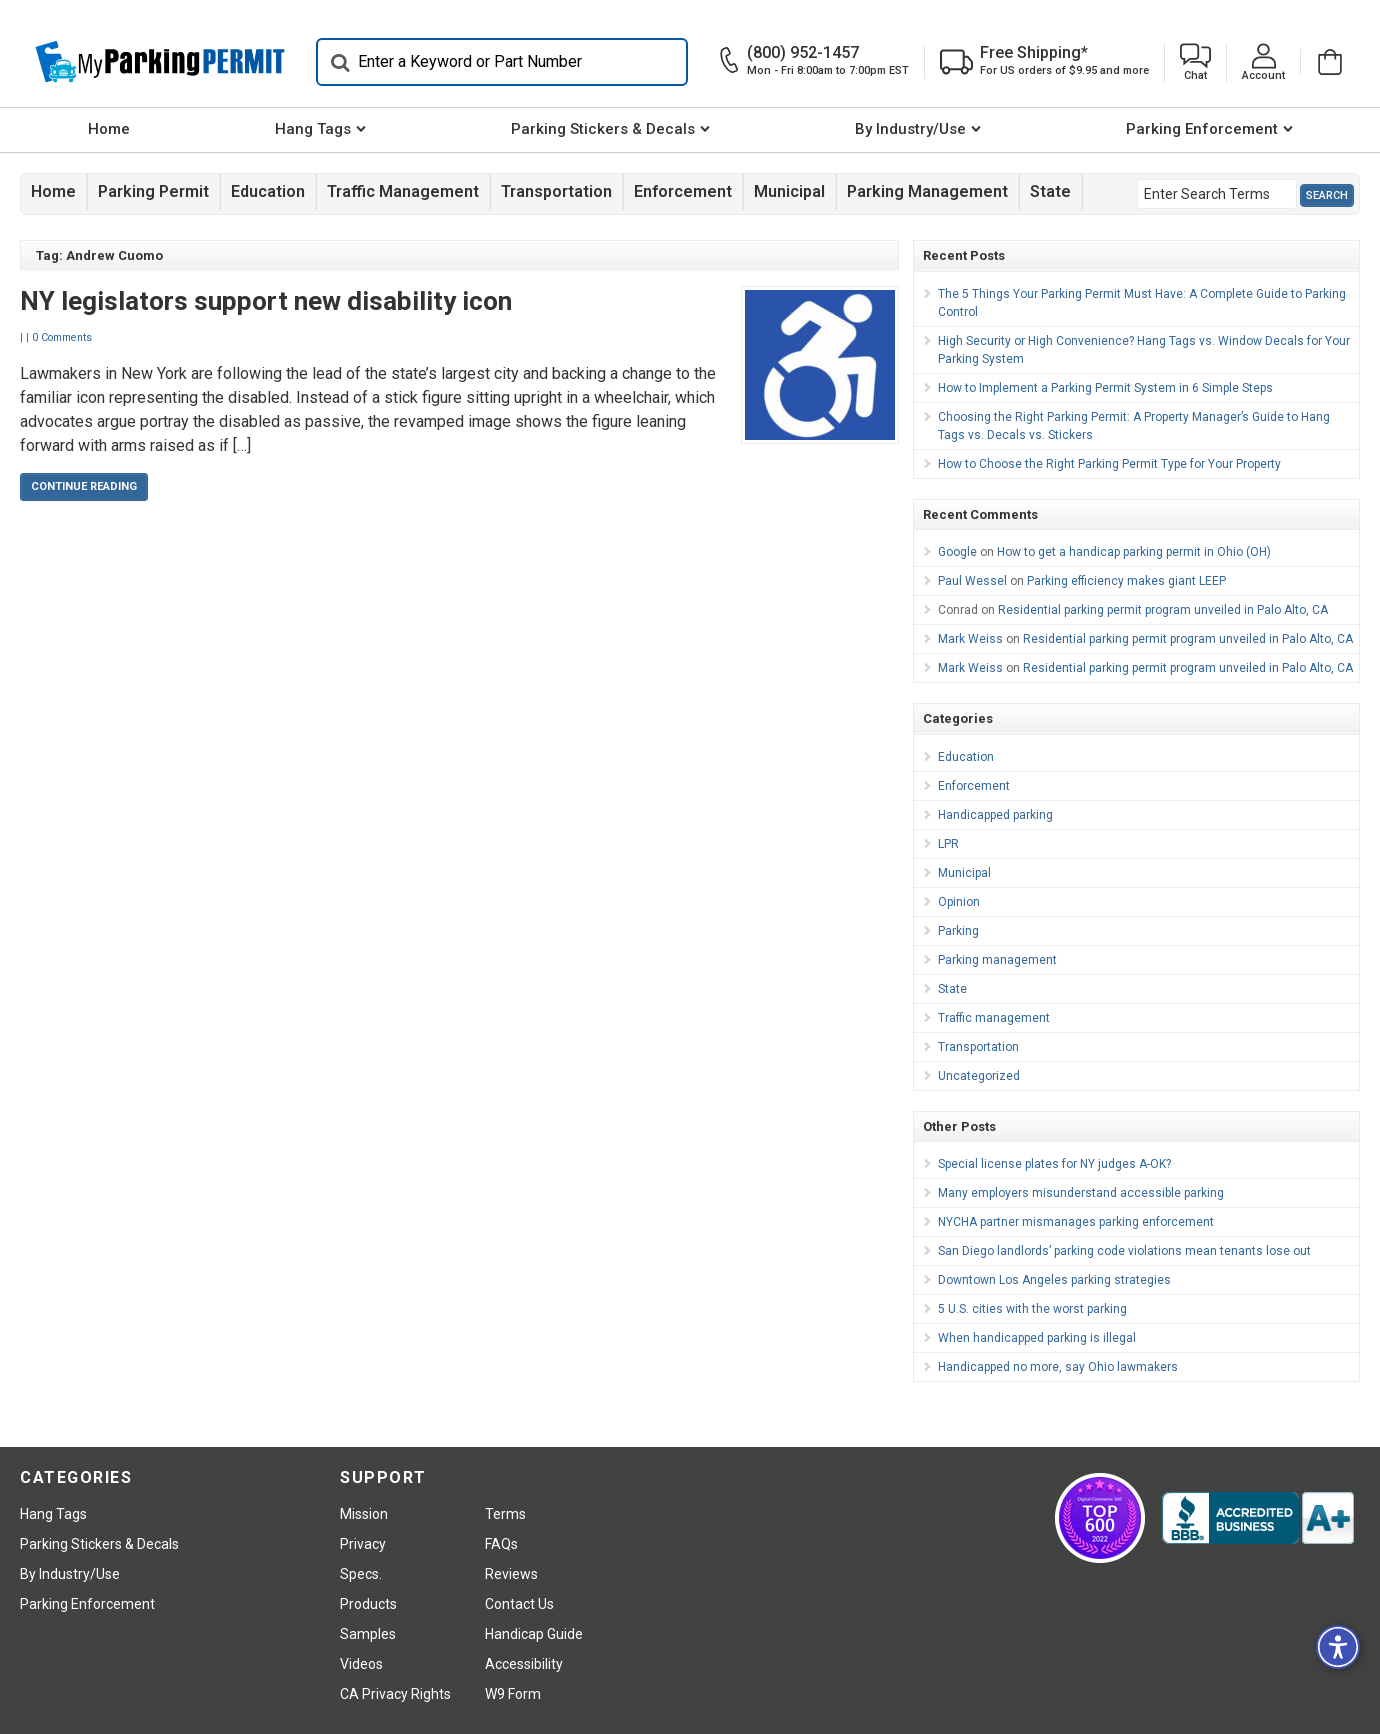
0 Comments (62, 337)
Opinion (959, 902)
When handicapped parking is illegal (1037, 1338)
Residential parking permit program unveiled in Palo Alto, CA (1163, 610)
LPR (948, 844)
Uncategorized (979, 1076)
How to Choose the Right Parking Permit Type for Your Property (1109, 464)
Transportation (556, 191)
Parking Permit (153, 191)
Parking (958, 931)
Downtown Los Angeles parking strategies (1054, 1280)
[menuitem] (108, 130)
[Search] (502, 62)
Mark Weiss (970, 639)
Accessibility (524, 1664)
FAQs (501, 1544)
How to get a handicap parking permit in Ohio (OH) (1134, 552)
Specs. (361, 1574)
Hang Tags (313, 129)
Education (268, 191)
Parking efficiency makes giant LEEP (1126, 581)
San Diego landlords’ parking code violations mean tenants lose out (1124, 1251)
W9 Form (513, 1694)
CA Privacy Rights (395, 1694)
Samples (368, 1634)
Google (957, 552)
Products (368, 1604)
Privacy (363, 1544)
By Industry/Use (910, 129)
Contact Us (519, 1604)
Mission (364, 1514)
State (1050, 191)
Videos (361, 1664)
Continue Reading (84, 486)
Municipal (789, 191)
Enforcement (683, 191)
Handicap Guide (534, 1634)
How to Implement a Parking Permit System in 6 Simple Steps (1105, 388)
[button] (1195, 62)
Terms (505, 1514)
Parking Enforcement (1202, 129)
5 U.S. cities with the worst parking (1032, 1309)
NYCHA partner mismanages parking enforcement (1076, 1222)
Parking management (927, 191)
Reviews (511, 1574)
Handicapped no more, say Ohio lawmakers (1058, 1367)
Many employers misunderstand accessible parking (1081, 1193)
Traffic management (403, 191)
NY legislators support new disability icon (266, 301)
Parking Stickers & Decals (603, 129)
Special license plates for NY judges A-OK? (1054, 1164)
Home (109, 129)
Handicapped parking (995, 815)
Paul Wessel (972, 581)
